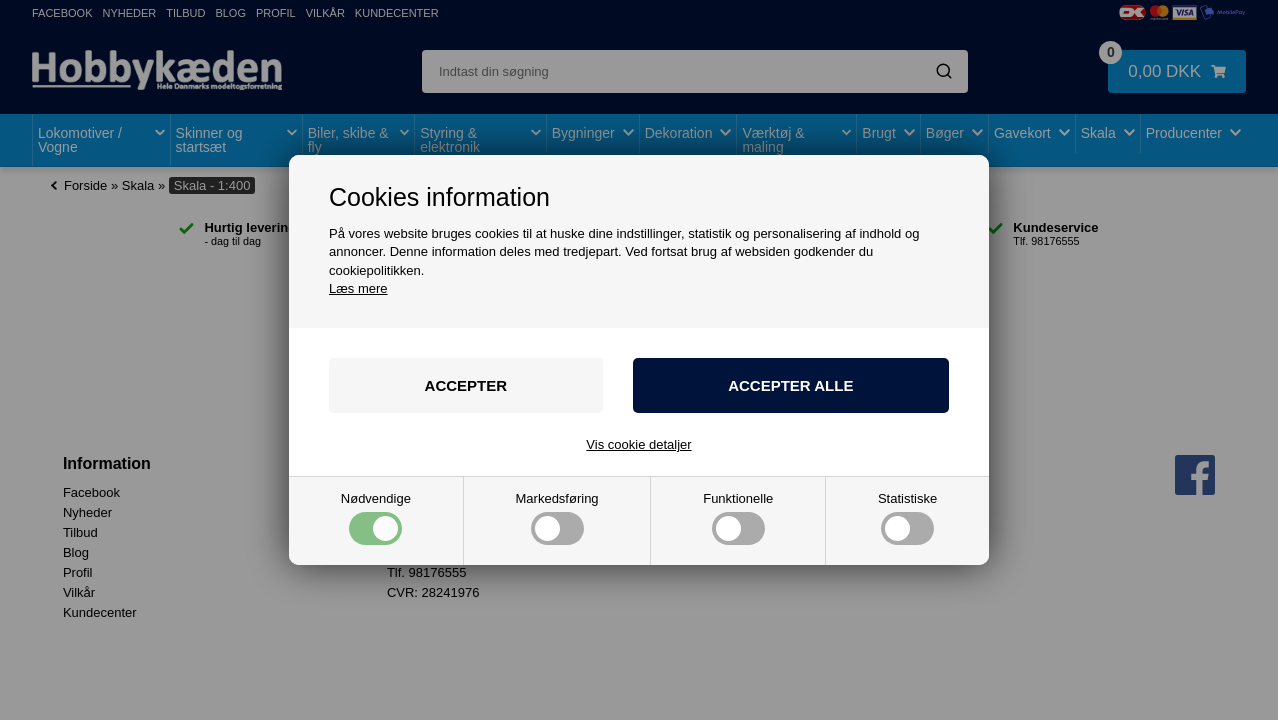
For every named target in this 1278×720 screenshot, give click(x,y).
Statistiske (907, 518)
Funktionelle (738, 518)
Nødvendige (376, 518)
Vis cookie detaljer (638, 444)
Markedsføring (557, 518)
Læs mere (358, 288)
